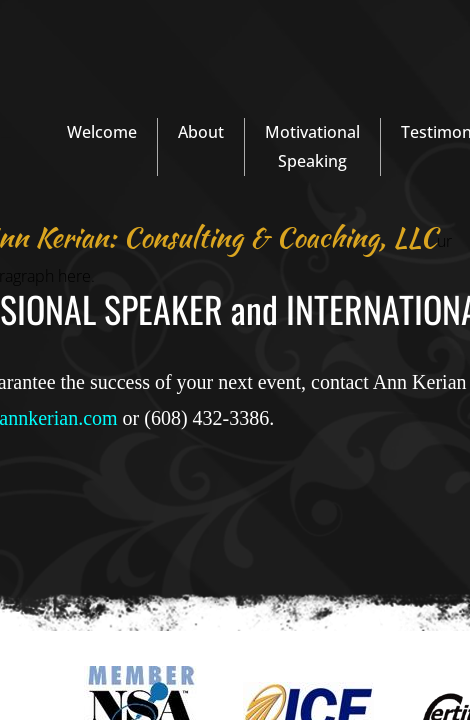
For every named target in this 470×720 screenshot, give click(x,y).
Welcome (102, 132)
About (201, 132)
